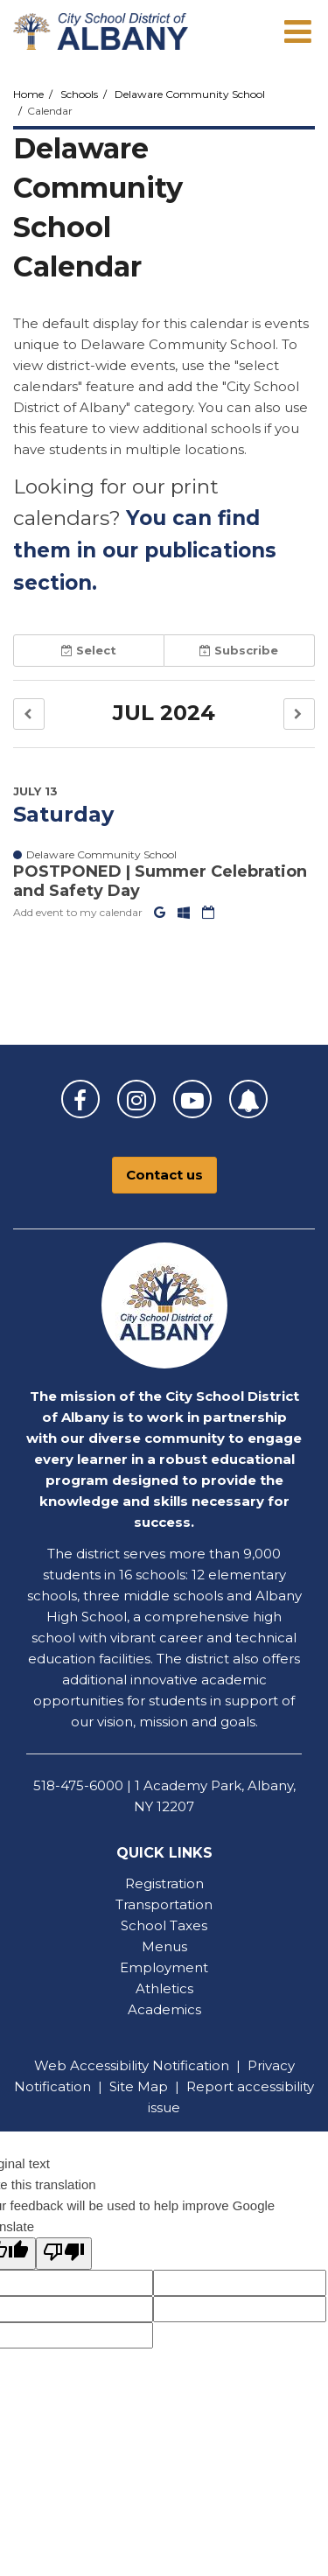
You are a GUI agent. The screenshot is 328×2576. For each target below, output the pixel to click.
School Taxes (164, 1925)
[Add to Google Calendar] (161, 912)
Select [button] (88, 650)
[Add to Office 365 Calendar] (185, 912)
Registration (164, 1883)
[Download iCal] (208, 912)
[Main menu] (297, 30)
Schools (79, 94)
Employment (164, 1967)
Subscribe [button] (238, 650)
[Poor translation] (64, 2253)
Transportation (164, 1904)
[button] (29, 714)
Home (28, 94)
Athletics (164, 1988)
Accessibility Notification (149, 2065)
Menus (164, 1946)
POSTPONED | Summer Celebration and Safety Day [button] (160, 881)
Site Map (138, 2086)
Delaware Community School (190, 94)
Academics (164, 2009)
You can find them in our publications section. (144, 550)
